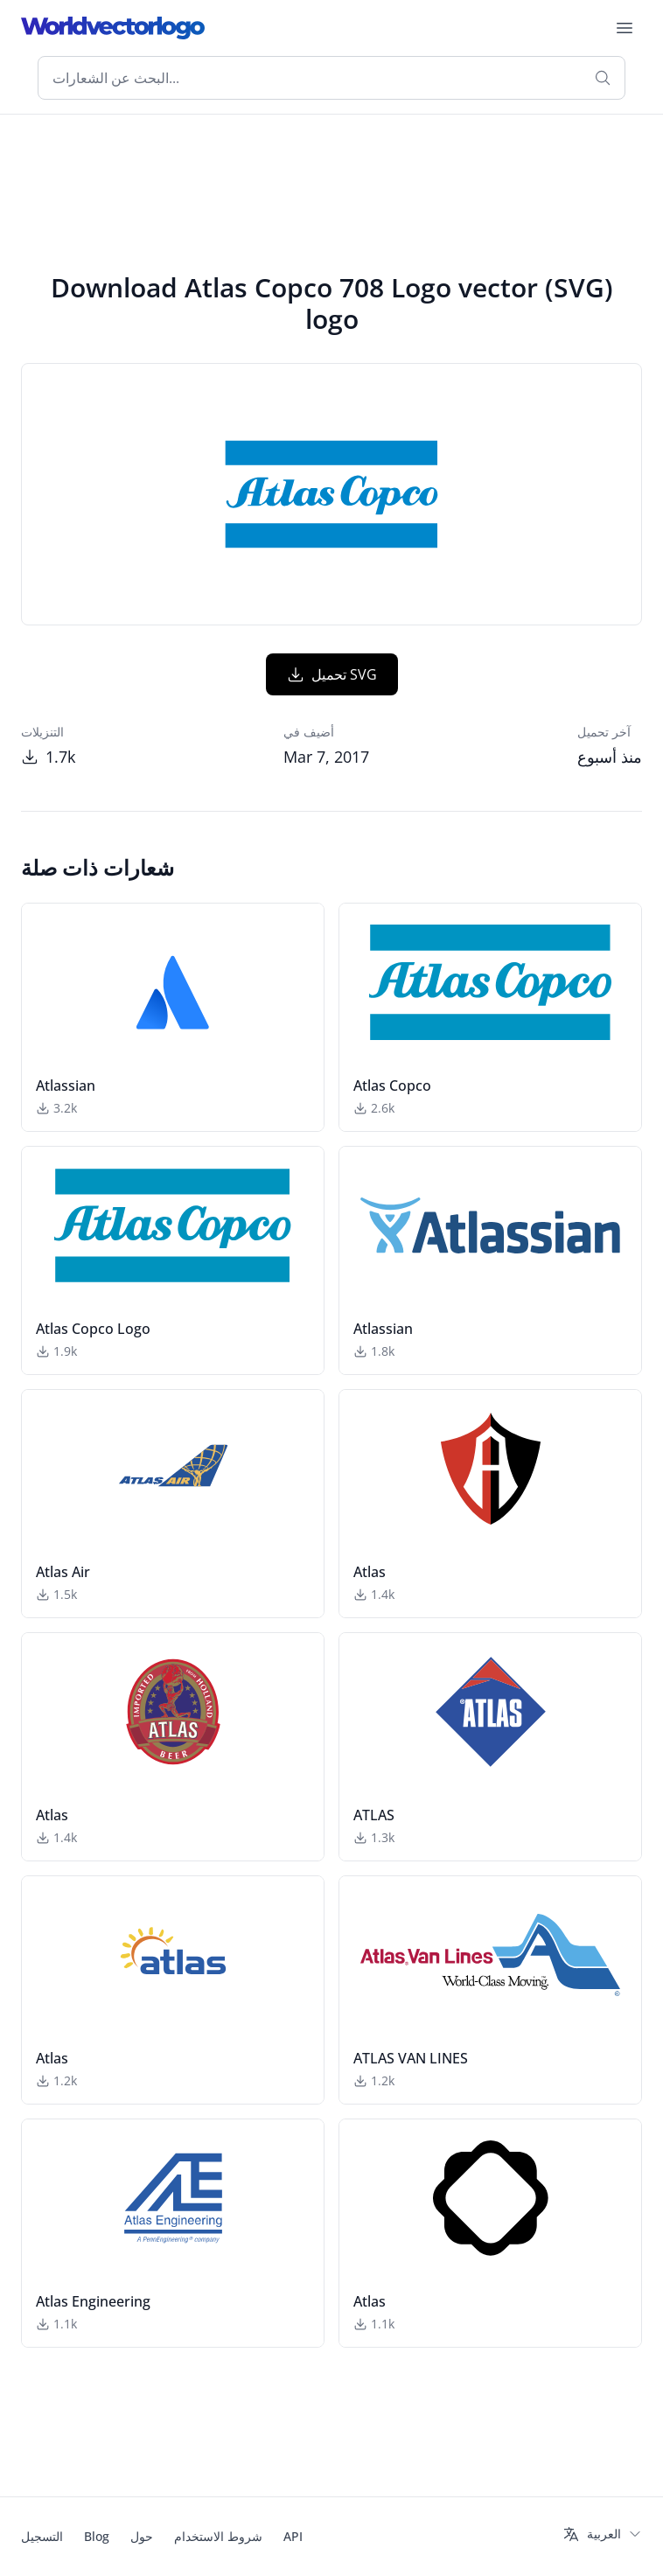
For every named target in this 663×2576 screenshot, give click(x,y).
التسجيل (42, 2536)
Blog (96, 2536)
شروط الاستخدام (218, 2536)
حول (141, 2536)
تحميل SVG (332, 674)
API (293, 2536)
